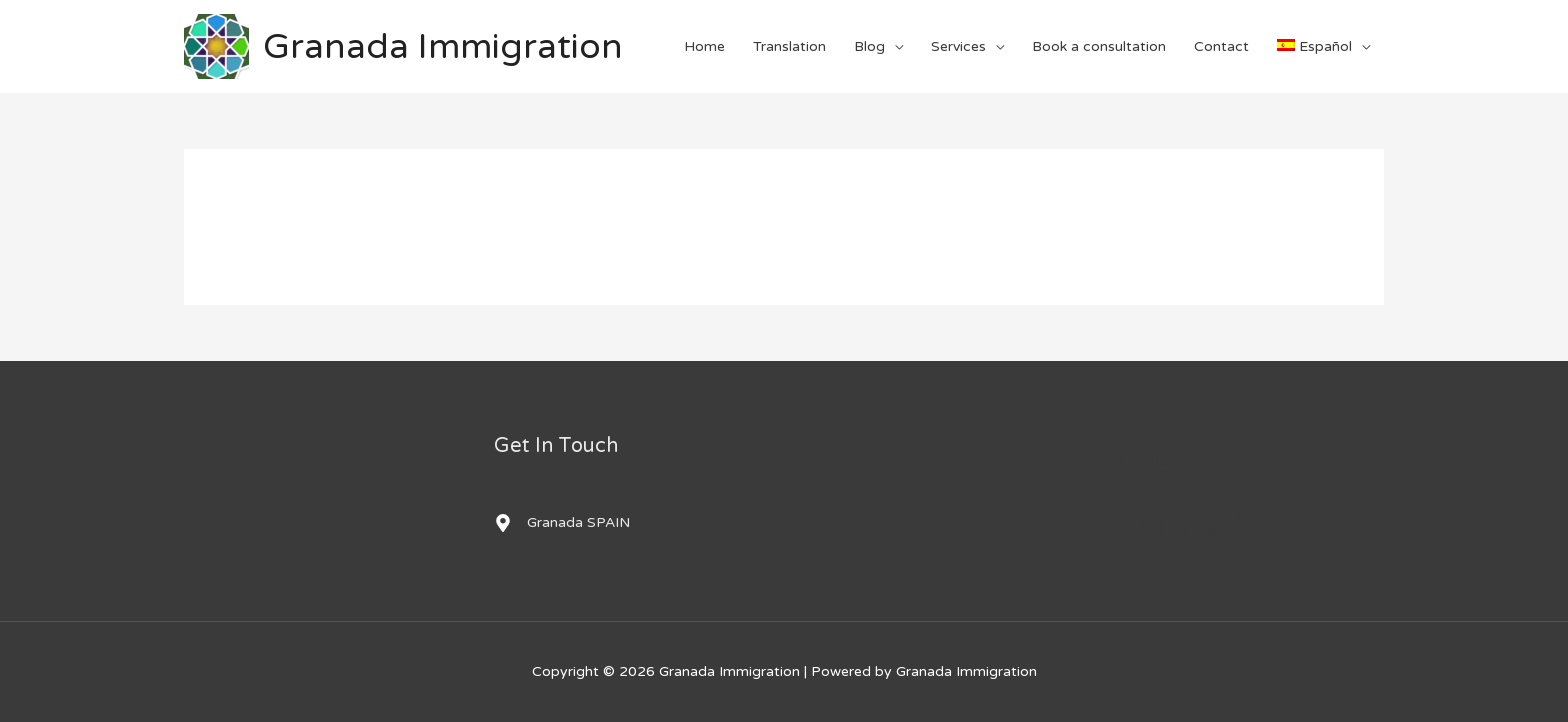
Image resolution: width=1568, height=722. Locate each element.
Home (704, 46)
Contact (1221, 46)
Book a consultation (1099, 46)
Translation (789, 46)
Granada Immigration (443, 47)
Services (958, 46)
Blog (869, 46)
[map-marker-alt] (562, 523)
